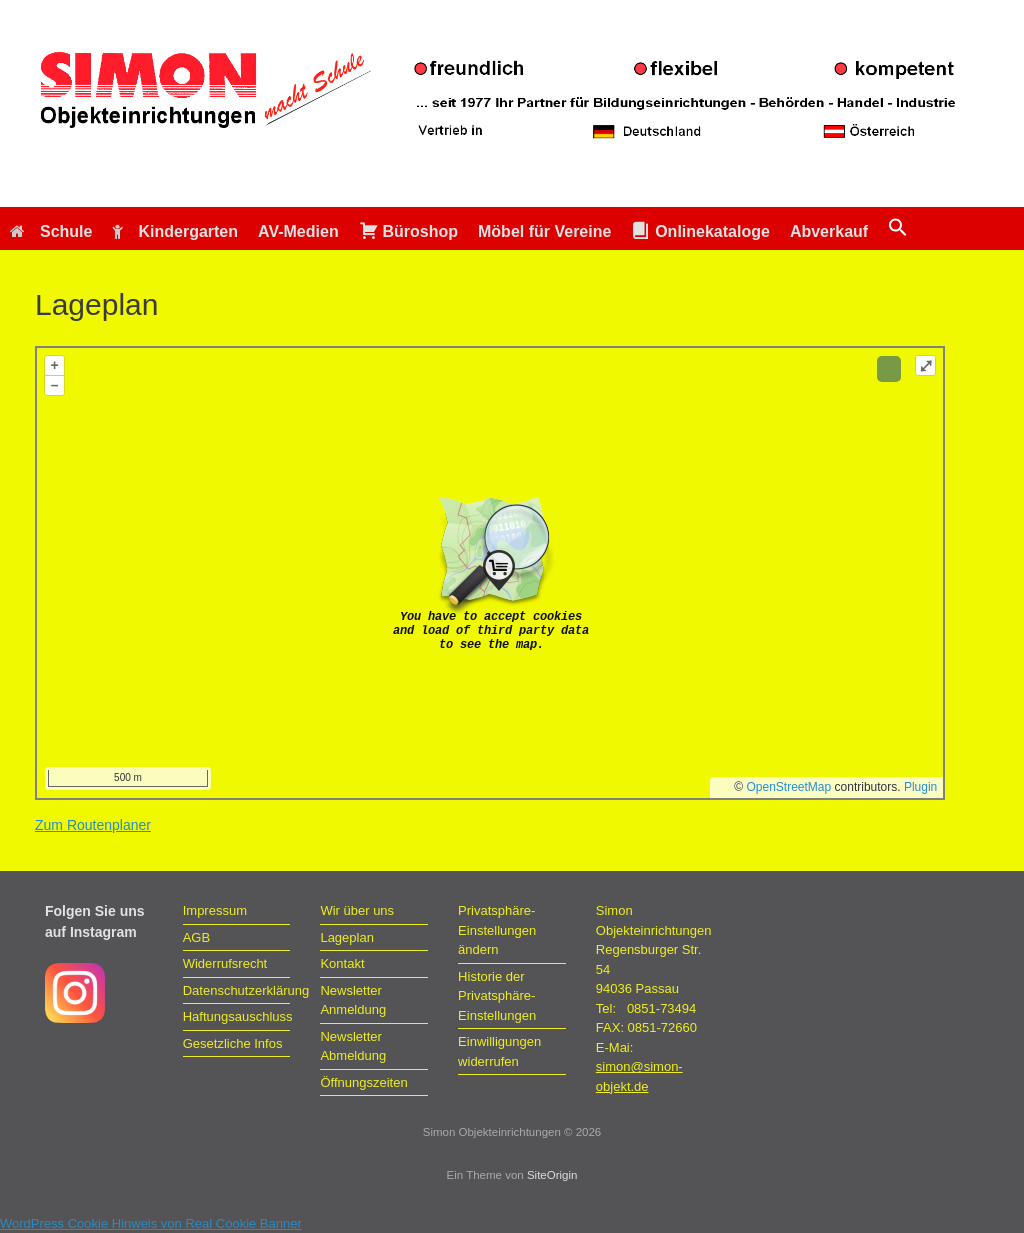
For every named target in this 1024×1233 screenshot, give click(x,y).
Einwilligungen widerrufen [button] (499, 1051)
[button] (898, 228)
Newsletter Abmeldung (353, 1046)
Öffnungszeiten (363, 1082)
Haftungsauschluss (237, 1016)
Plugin (919, 787)
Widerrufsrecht (225, 963)
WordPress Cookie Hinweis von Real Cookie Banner (151, 1223)
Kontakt (342, 963)
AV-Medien (298, 231)
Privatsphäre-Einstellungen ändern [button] (497, 930)
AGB (196, 937)
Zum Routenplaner (93, 825)
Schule (51, 231)
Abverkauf (829, 231)
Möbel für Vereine (544, 231)
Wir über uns (357, 910)
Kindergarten (175, 231)
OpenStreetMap (789, 787)
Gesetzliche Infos (233, 1043)
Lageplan (347, 937)
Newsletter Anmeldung (353, 1000)
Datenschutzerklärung (237, 990)
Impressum (215, 910)
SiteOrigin (552, 1175)
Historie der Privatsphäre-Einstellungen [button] (497, 996)
